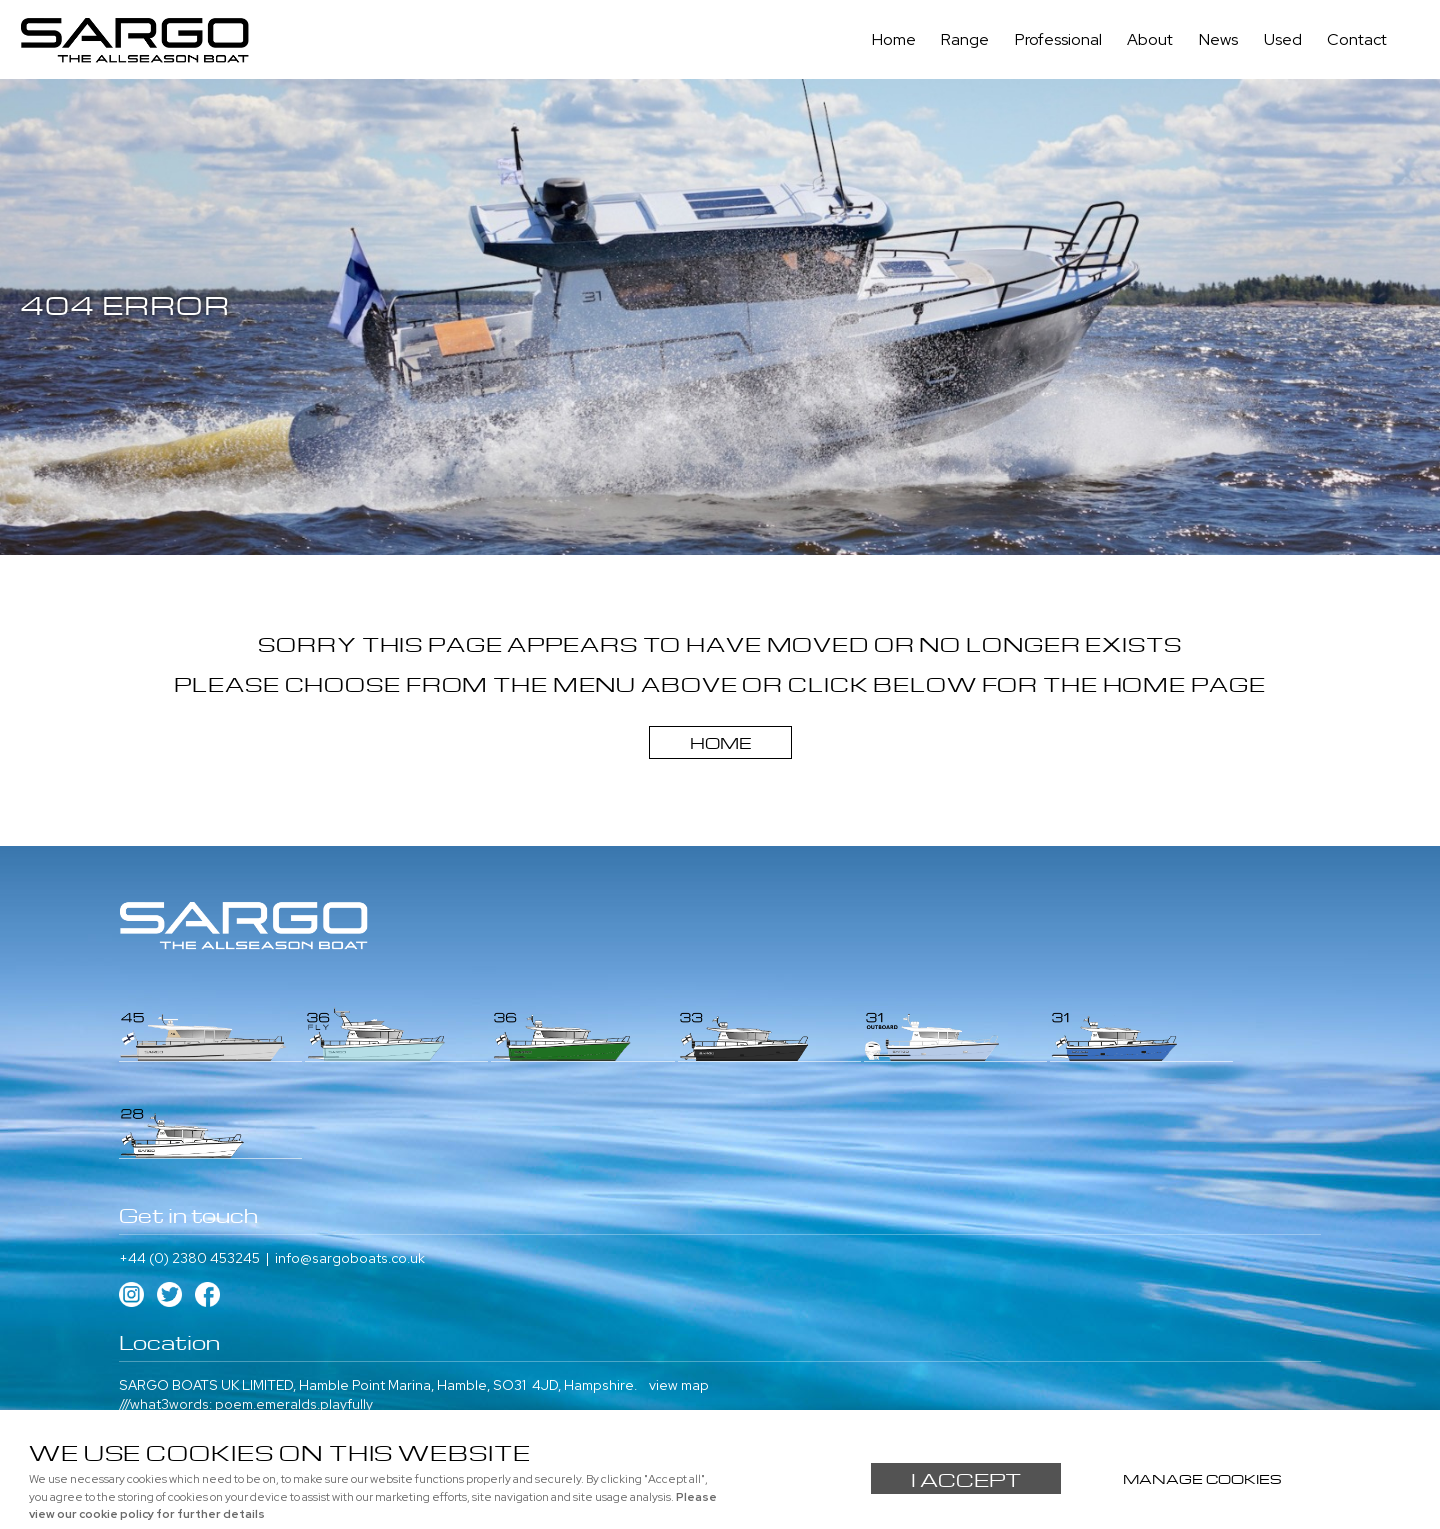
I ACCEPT (966, 1478)
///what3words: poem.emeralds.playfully (246, 1303)
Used (1285, 40)
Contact (1358, 40)
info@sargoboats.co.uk (350, 1156)
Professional (1065, 40)
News (1222, 40)
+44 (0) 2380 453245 (189, 1156)
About (1156, 40)
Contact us (221, 1385)
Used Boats (394, 1385)
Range (974, 40)
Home (904, 40)
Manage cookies (1203, 1477)
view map (679, 1283)
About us (148, 1385)
